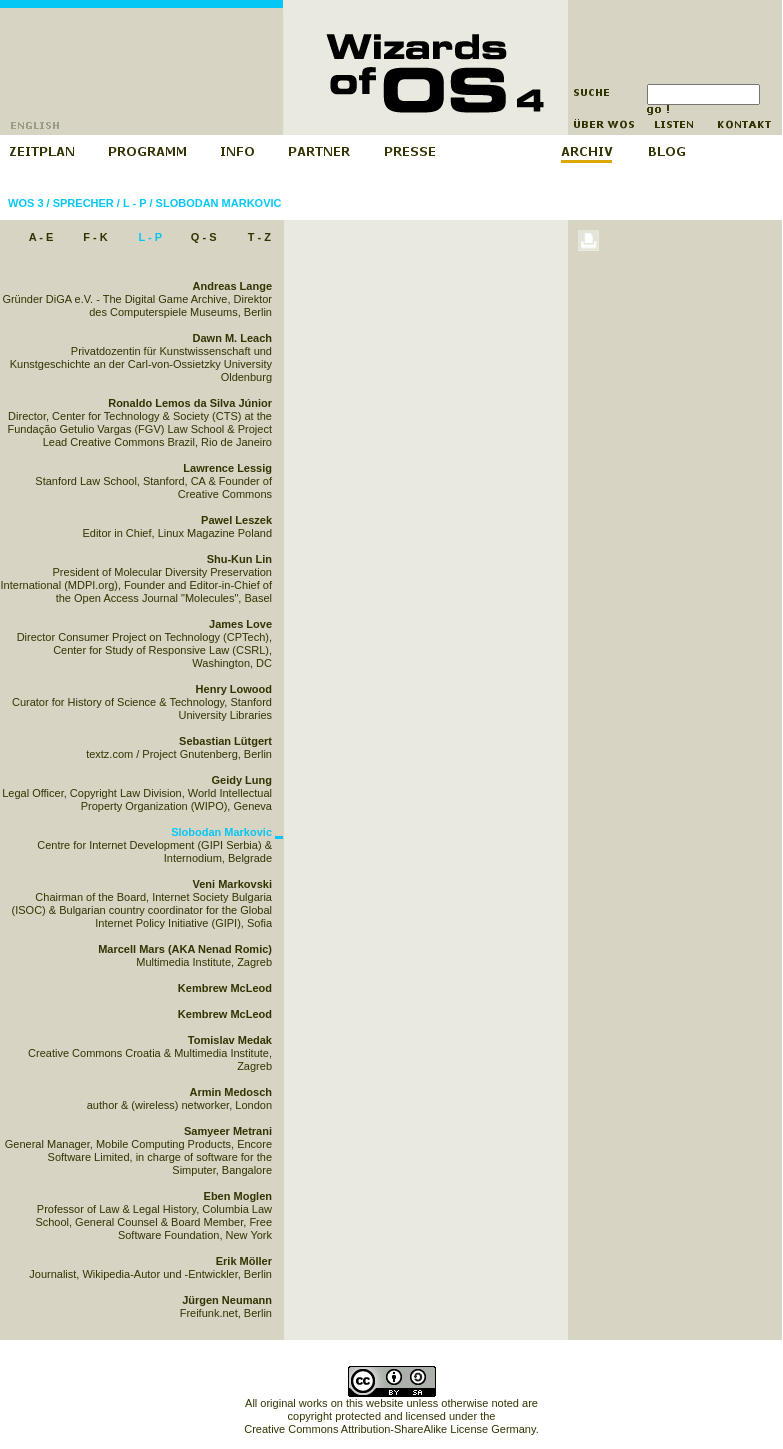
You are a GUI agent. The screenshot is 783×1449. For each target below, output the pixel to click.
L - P (134, 203)
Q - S (204, 237)
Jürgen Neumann (227, 1300)
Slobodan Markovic (219, 203)
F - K (95, 237)
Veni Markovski (233, 884)
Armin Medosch (230, 1092)
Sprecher (83, 203)
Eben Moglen (238, 1196)
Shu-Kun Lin (239, 559)
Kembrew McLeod (225, 988)
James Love (240, 624)
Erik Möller (244, 1261)
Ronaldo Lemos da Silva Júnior (190, 403)
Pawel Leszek (236, 520)
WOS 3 (25, 203)
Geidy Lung (242, 780)
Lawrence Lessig (227, 468)
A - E (41, 237)
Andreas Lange (232, 286)
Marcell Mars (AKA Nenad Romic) (185, 949)
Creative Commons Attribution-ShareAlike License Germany (389, 1429)
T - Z (259, 237)
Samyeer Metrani (228, 1131)
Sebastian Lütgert (225, 741)
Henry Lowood (234, 689)
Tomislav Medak (230, 1040)
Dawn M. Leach (232, 338)
